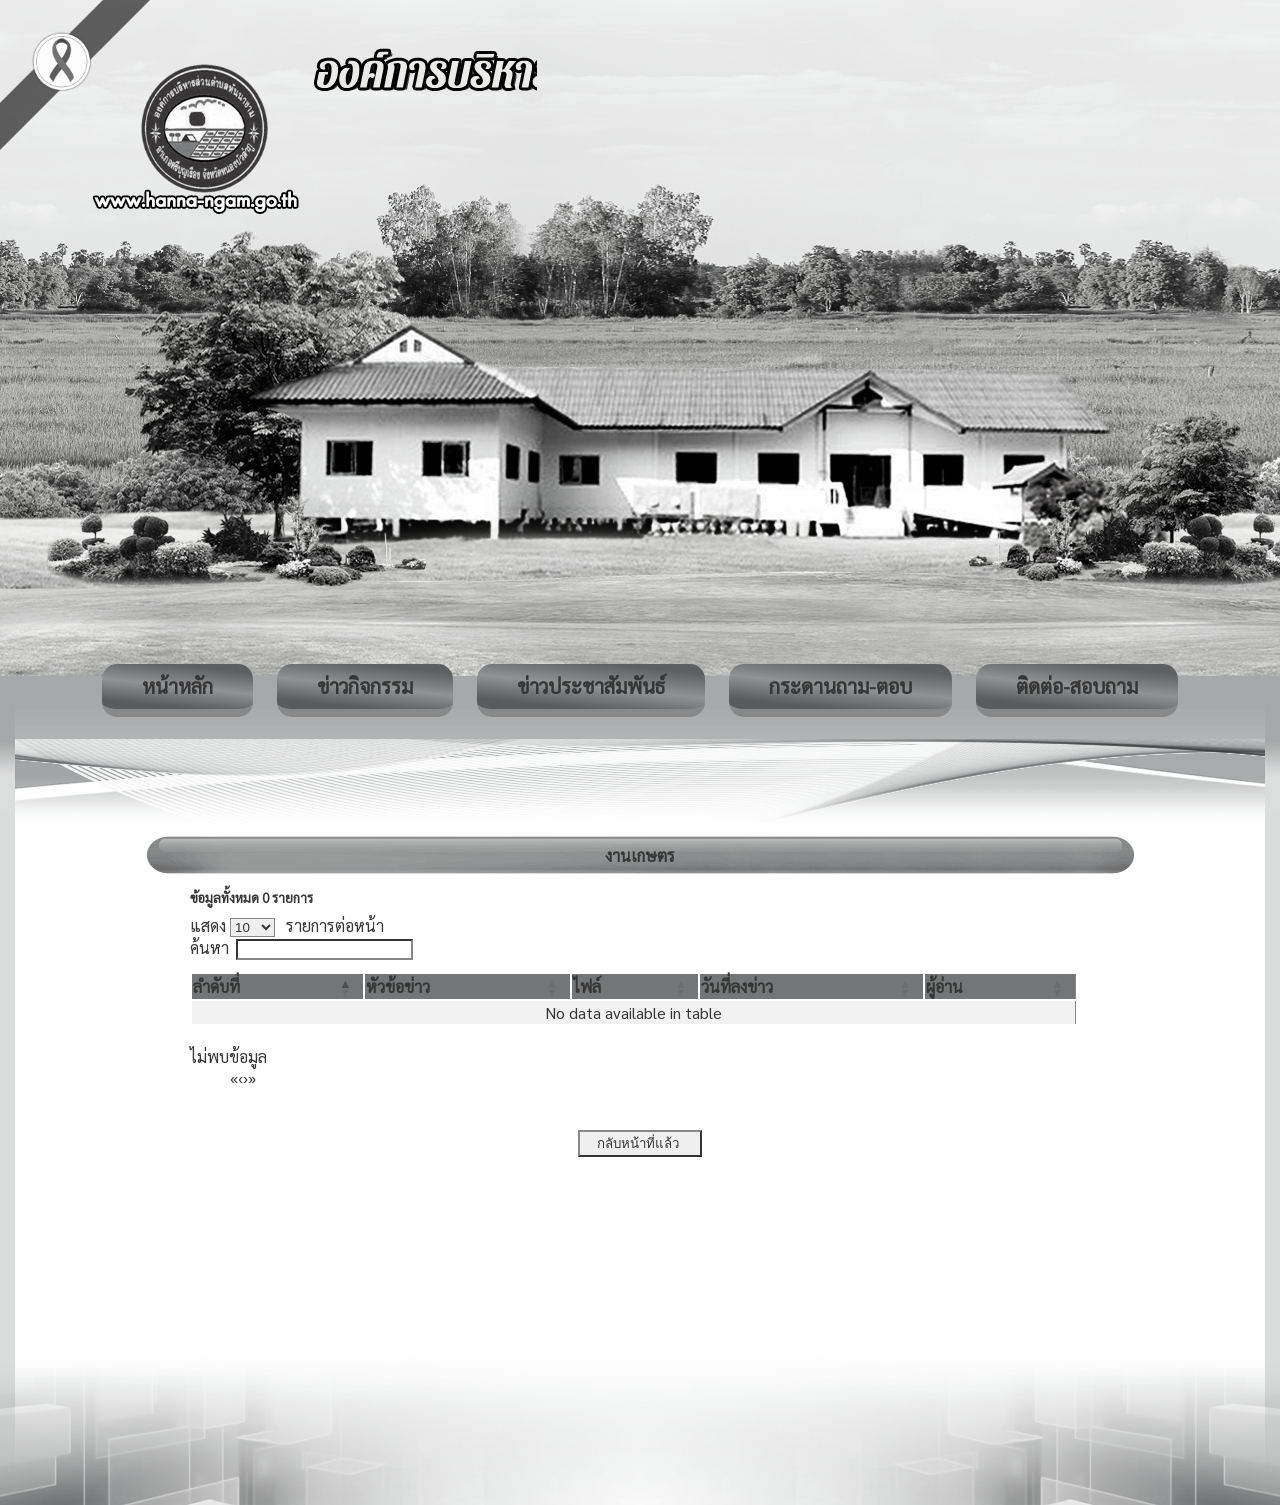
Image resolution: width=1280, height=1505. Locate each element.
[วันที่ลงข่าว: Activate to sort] (811, 986)
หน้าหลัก (177, 686)
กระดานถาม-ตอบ (840, 686)
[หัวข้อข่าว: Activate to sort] (467, 986)
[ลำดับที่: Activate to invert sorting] (277, 986)
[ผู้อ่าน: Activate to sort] (1000, 986)
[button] (216, 986)
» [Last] (252, 1077)
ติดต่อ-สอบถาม (1077, 686)
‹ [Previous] (240, 1077)
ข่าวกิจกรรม (365, 686)
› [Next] (245, 1077)
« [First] (234, 1077)
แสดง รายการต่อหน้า (287, 925)
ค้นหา (209, 947)
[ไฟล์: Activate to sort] (635, 986)
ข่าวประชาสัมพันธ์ (591, 686)
